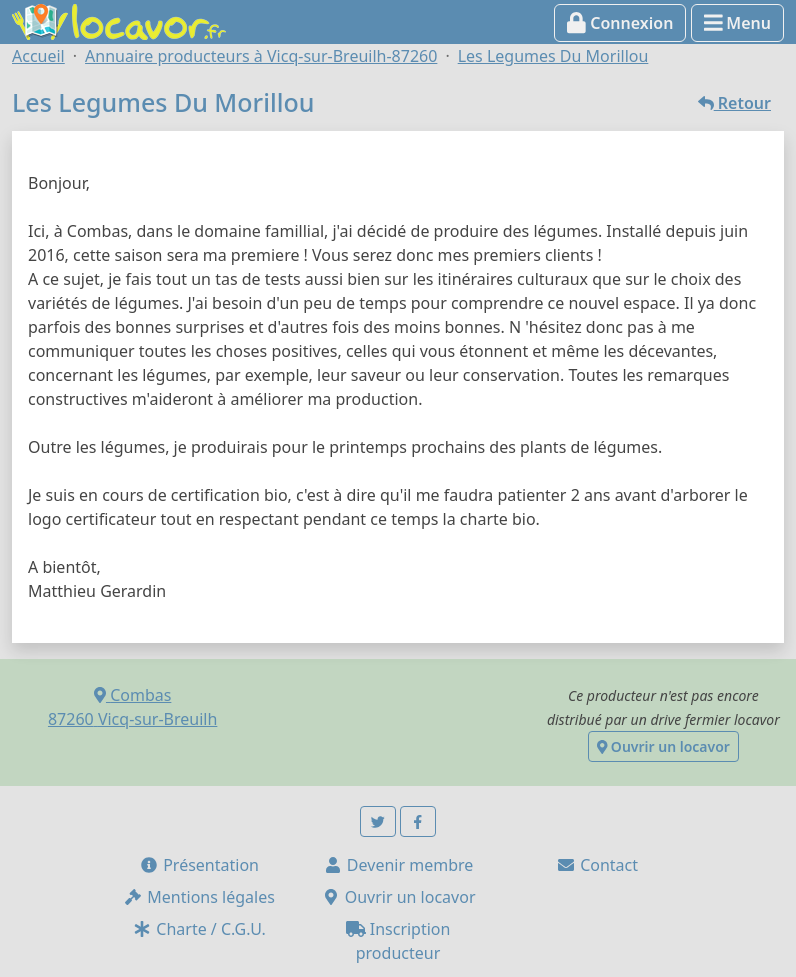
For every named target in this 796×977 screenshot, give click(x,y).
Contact (597, 865)
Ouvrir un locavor (663, 746)
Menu (737, 23)
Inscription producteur (398, 941)
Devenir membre (398, 865)
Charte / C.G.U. (199, 929)
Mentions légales (199, 897)
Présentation (199, 865)
